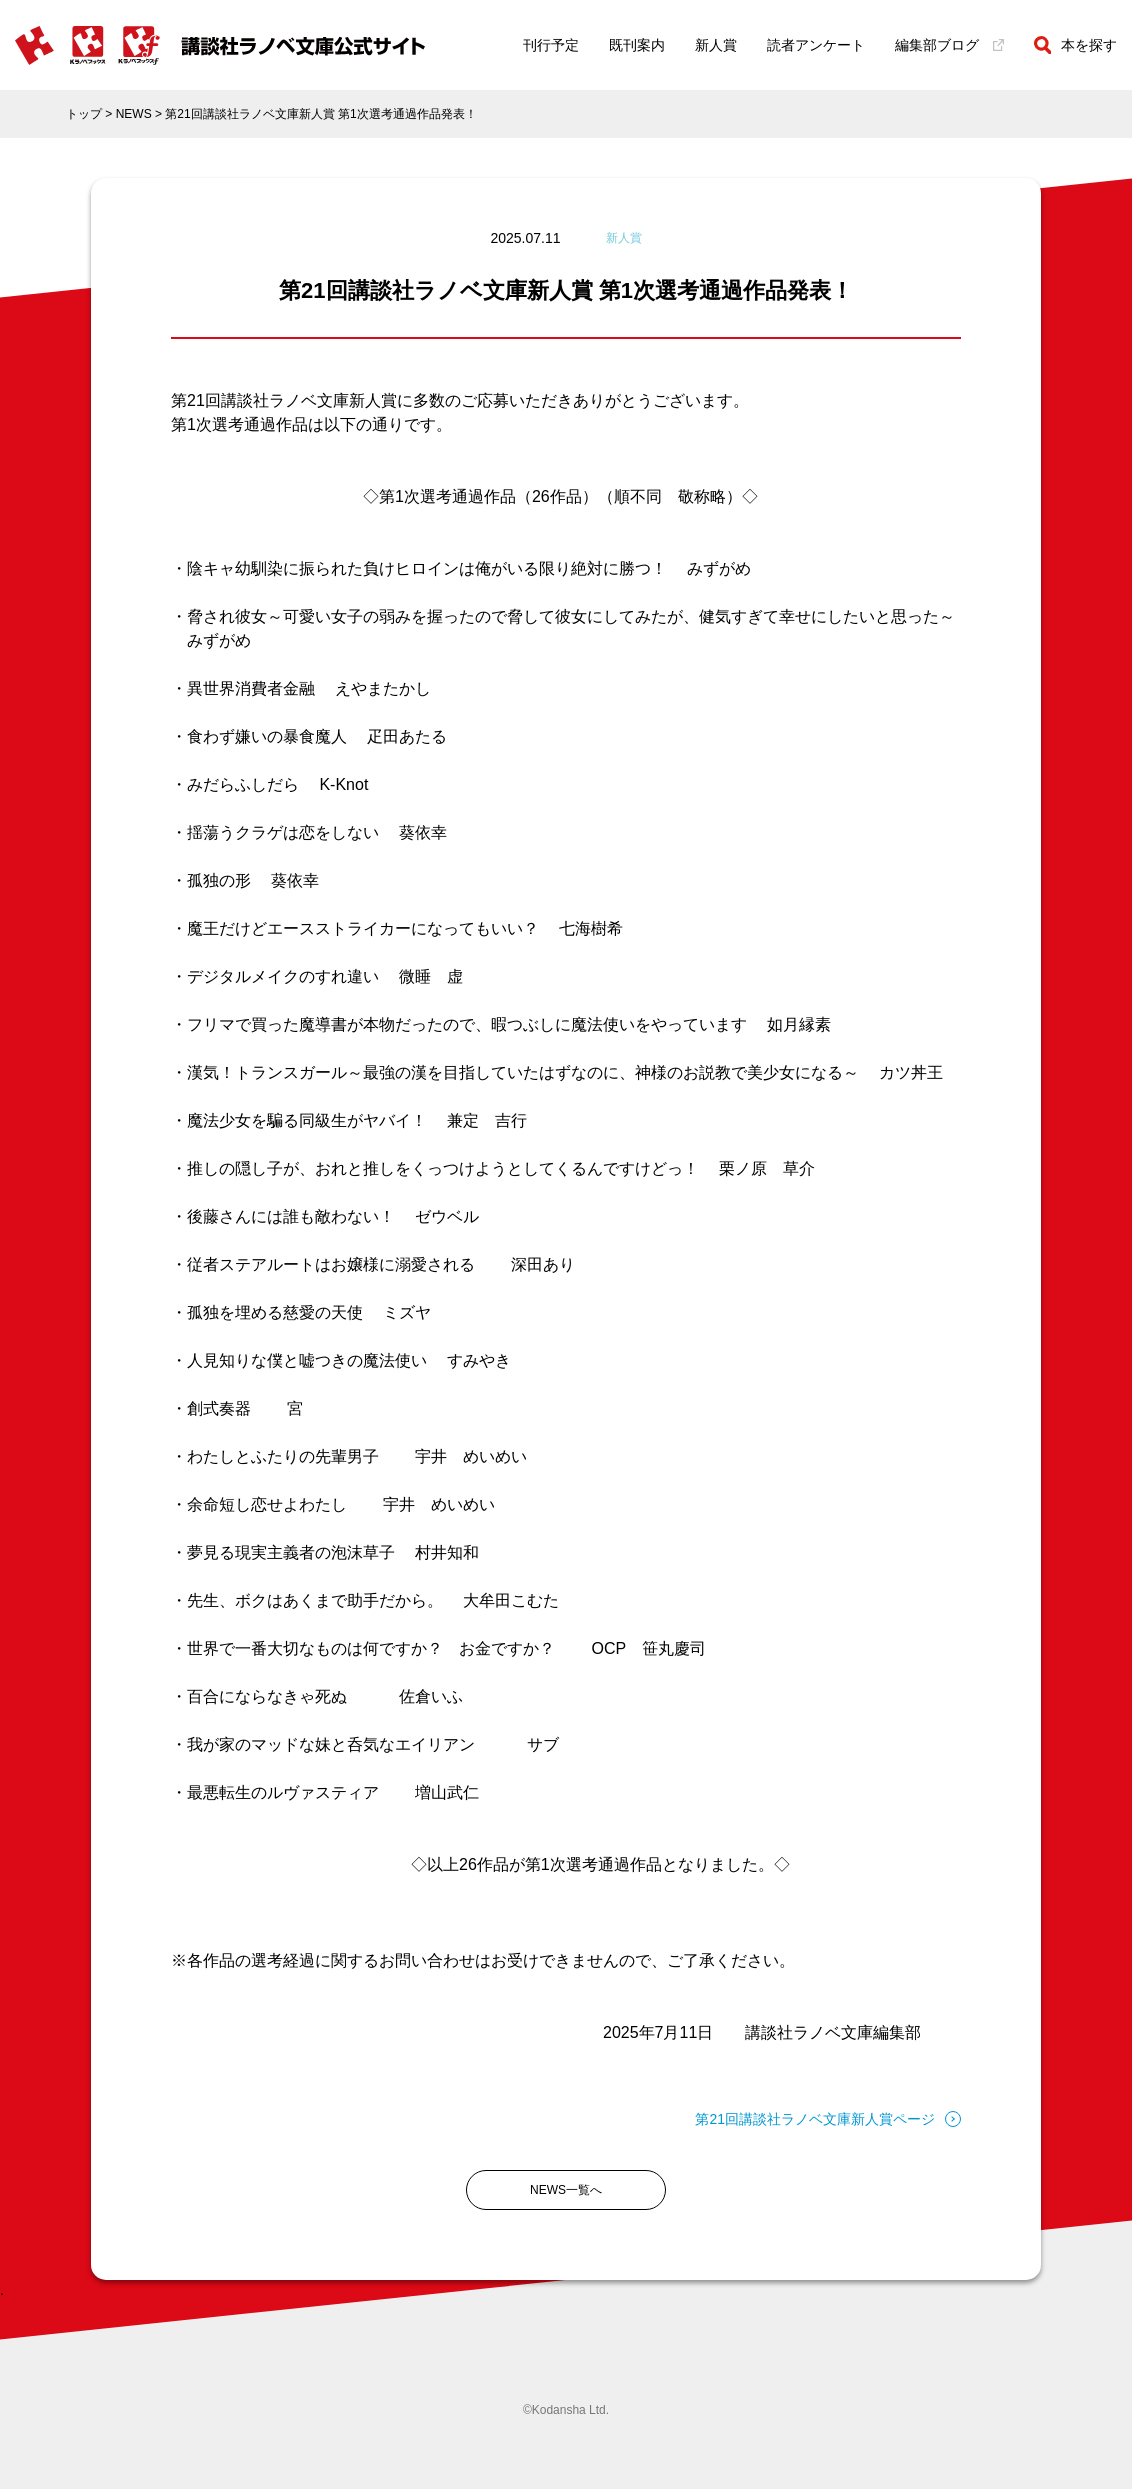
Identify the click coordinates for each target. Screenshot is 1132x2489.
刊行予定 (551, 45)
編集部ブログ (949, 45)
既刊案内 (637, 45)
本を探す (1075, 45)
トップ (84, 114)
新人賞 (716, 45)
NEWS (134, 114)
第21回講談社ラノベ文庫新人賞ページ (828, 2119)
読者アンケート (816, 45)
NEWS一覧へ (566, 2190)
